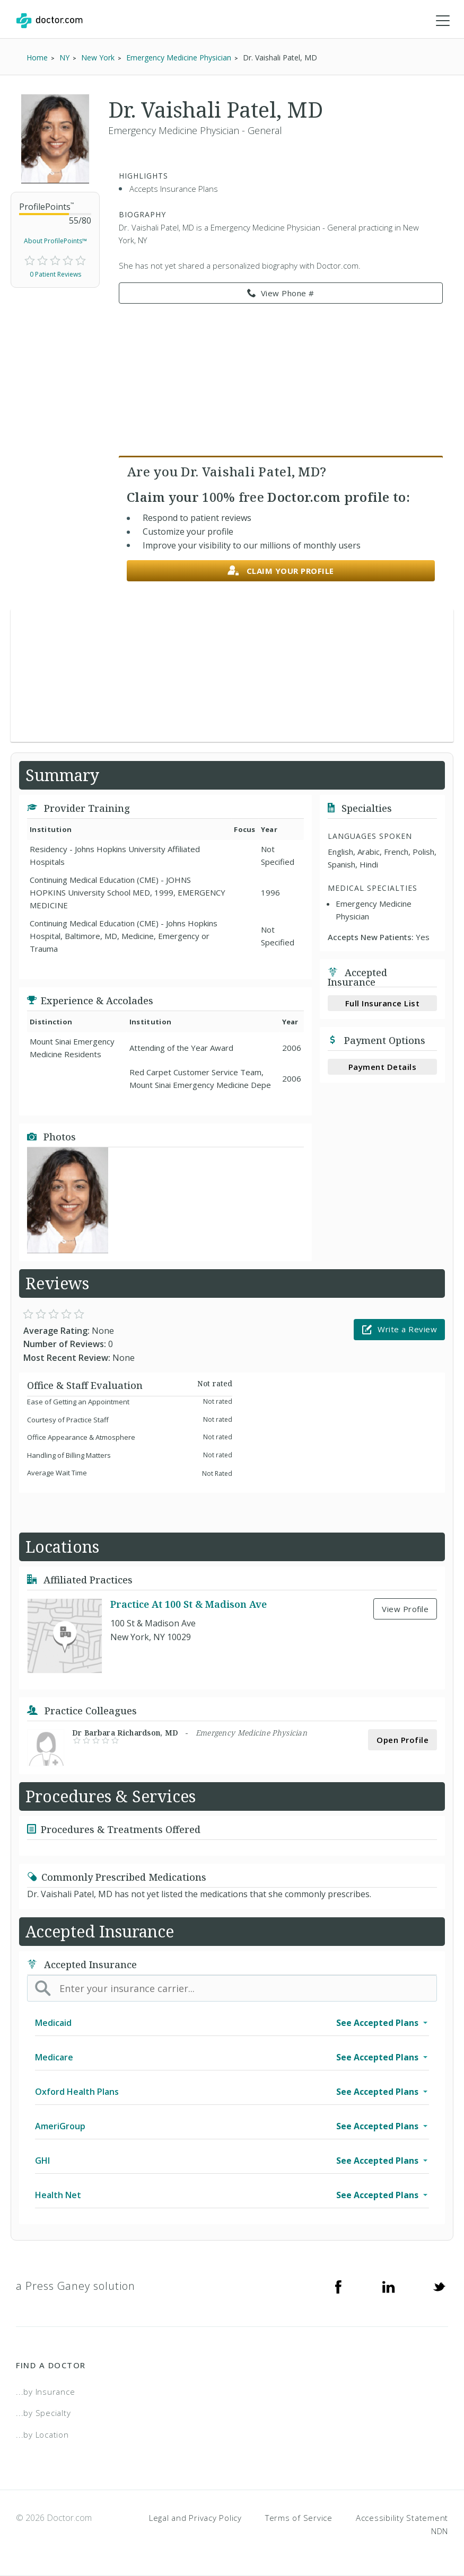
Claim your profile (280, 571)
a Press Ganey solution (75, 2286)
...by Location (42, 2434)
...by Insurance (45, 2391)
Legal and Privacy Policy (195, 2517)
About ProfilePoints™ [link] (55, 240)
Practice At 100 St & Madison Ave (188, 1604)
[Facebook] (338, 2286)
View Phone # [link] (280, 293)
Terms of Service (298, 2517)
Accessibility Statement (402, 2517)
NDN (439, 2531)
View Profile (405, 1609)
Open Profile (402, 1739)
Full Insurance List (382, 1003)
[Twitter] (439, 2286)
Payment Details (382, 1066)
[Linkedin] (388, 2286)
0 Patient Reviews (55, 274)
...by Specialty (43, 2413)
